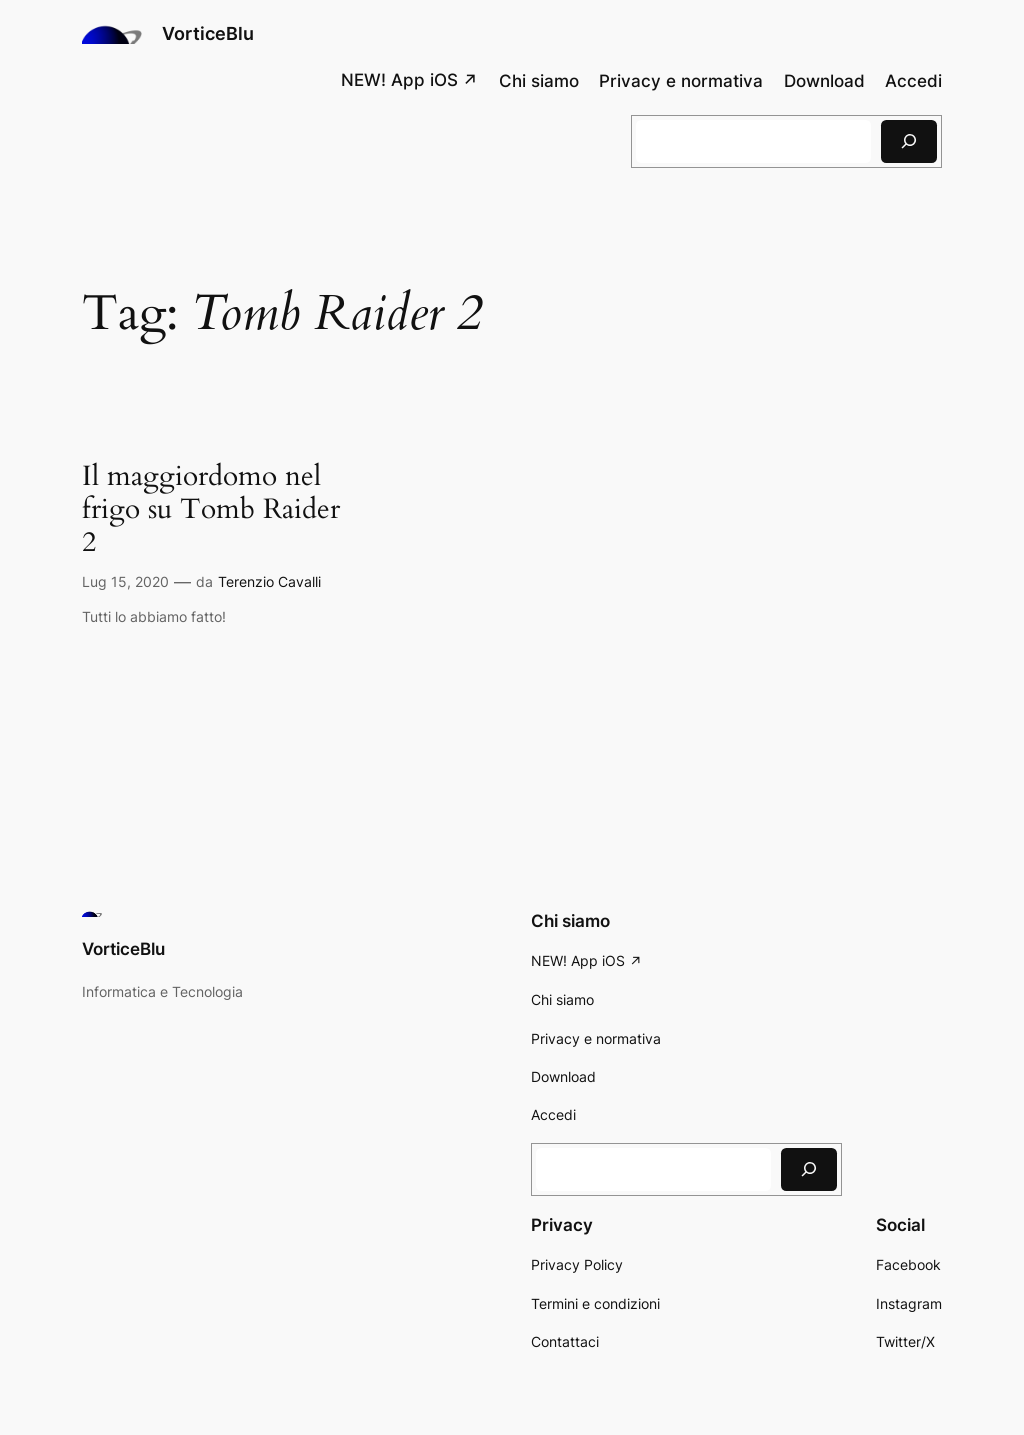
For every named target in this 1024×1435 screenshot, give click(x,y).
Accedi (913, 81)
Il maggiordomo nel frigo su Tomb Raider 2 (211, 509)
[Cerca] (909, 141)
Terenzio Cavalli (269, 581)
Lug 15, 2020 (125, 581)
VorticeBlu (208, 33)
